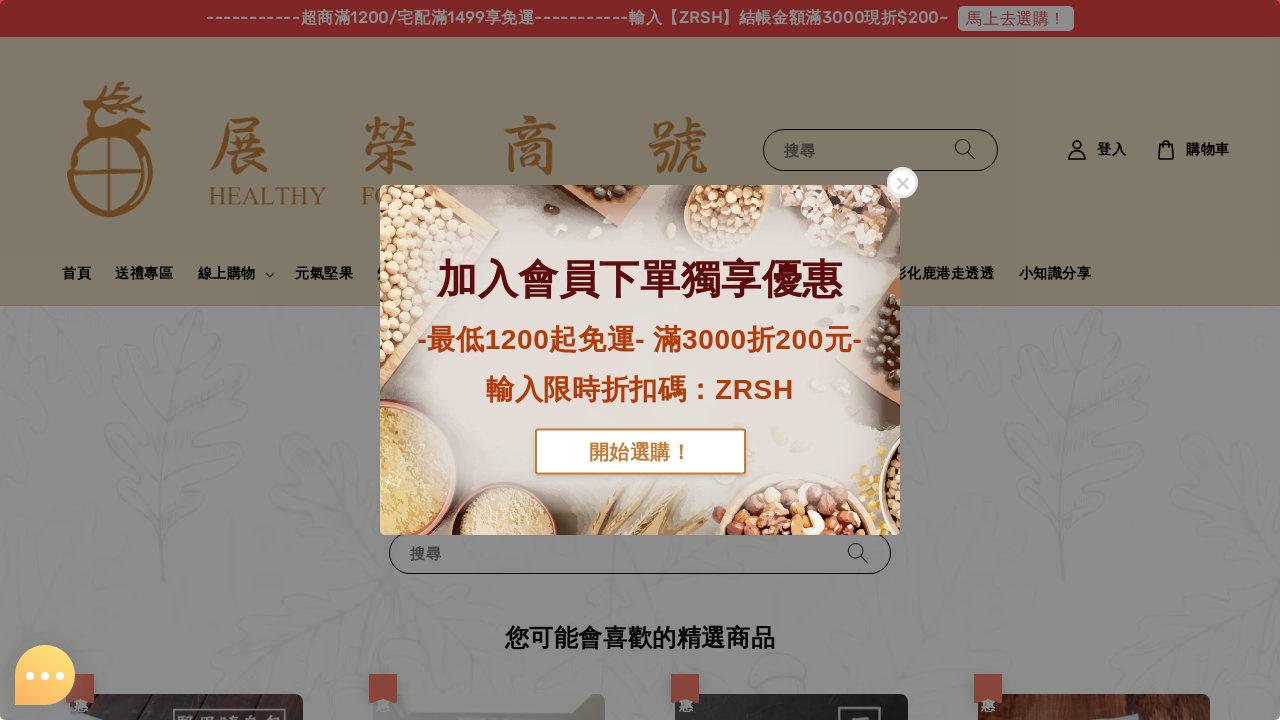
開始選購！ (640, 451)
